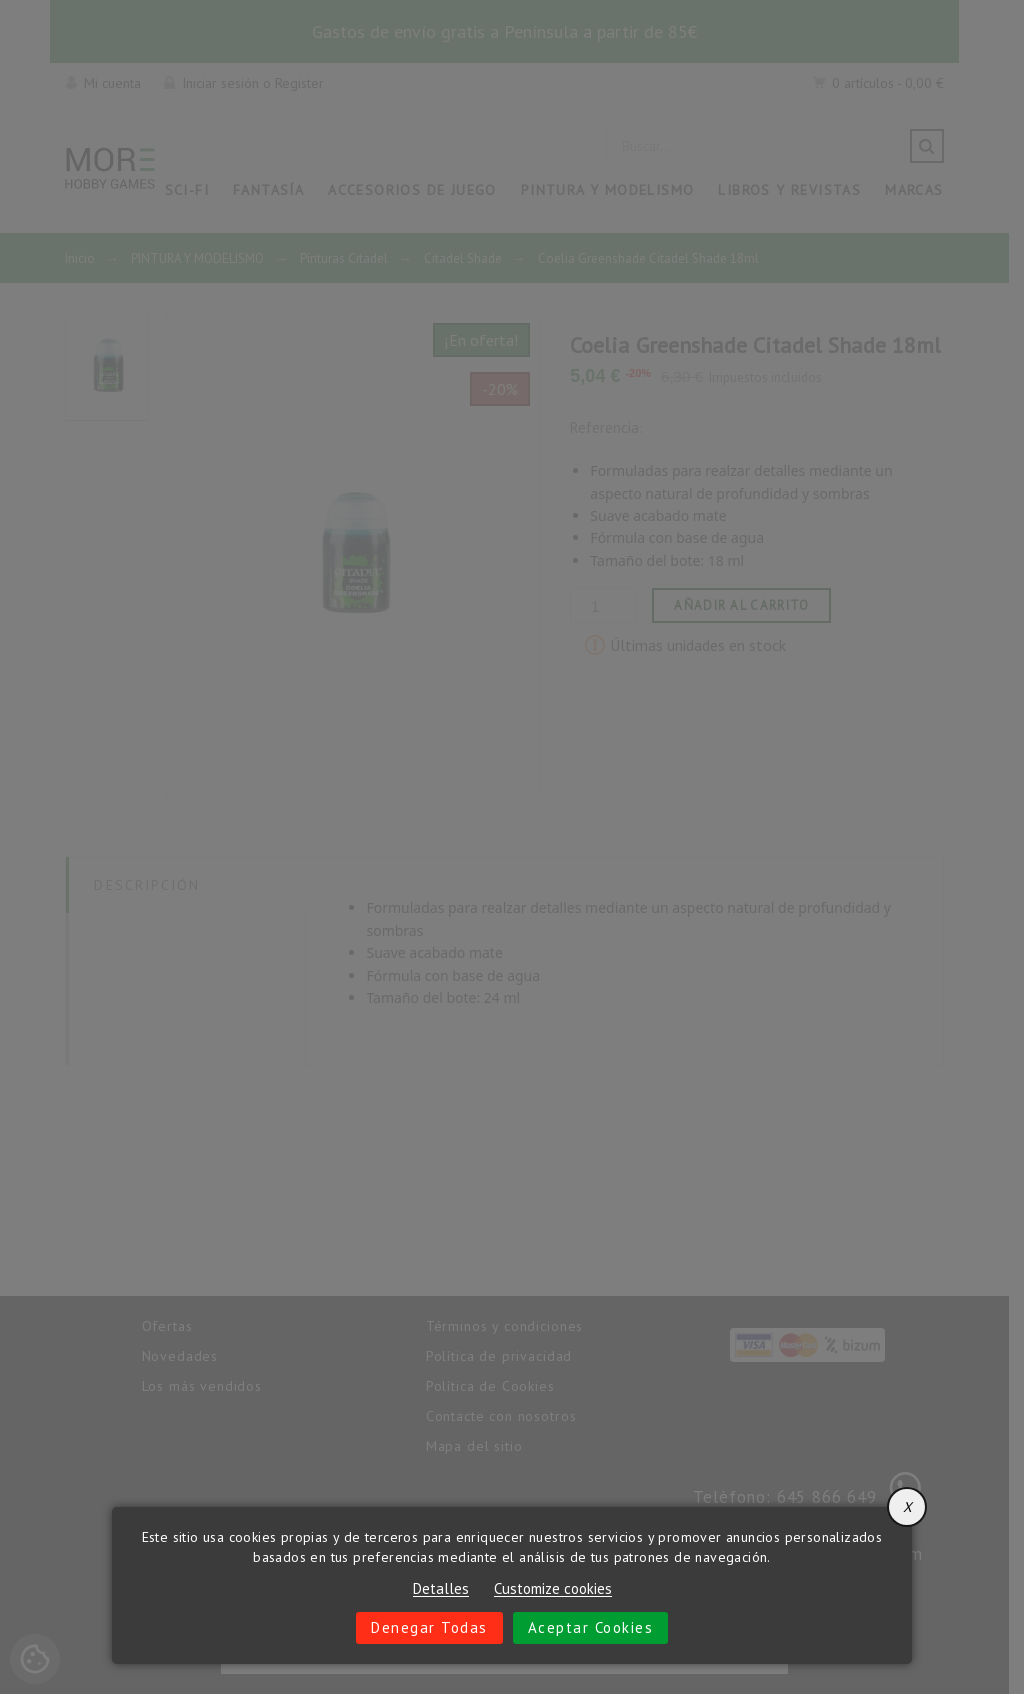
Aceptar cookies (591, 1627)
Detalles (441, 1589)
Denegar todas (429, 1627)
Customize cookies (553, 1589)
